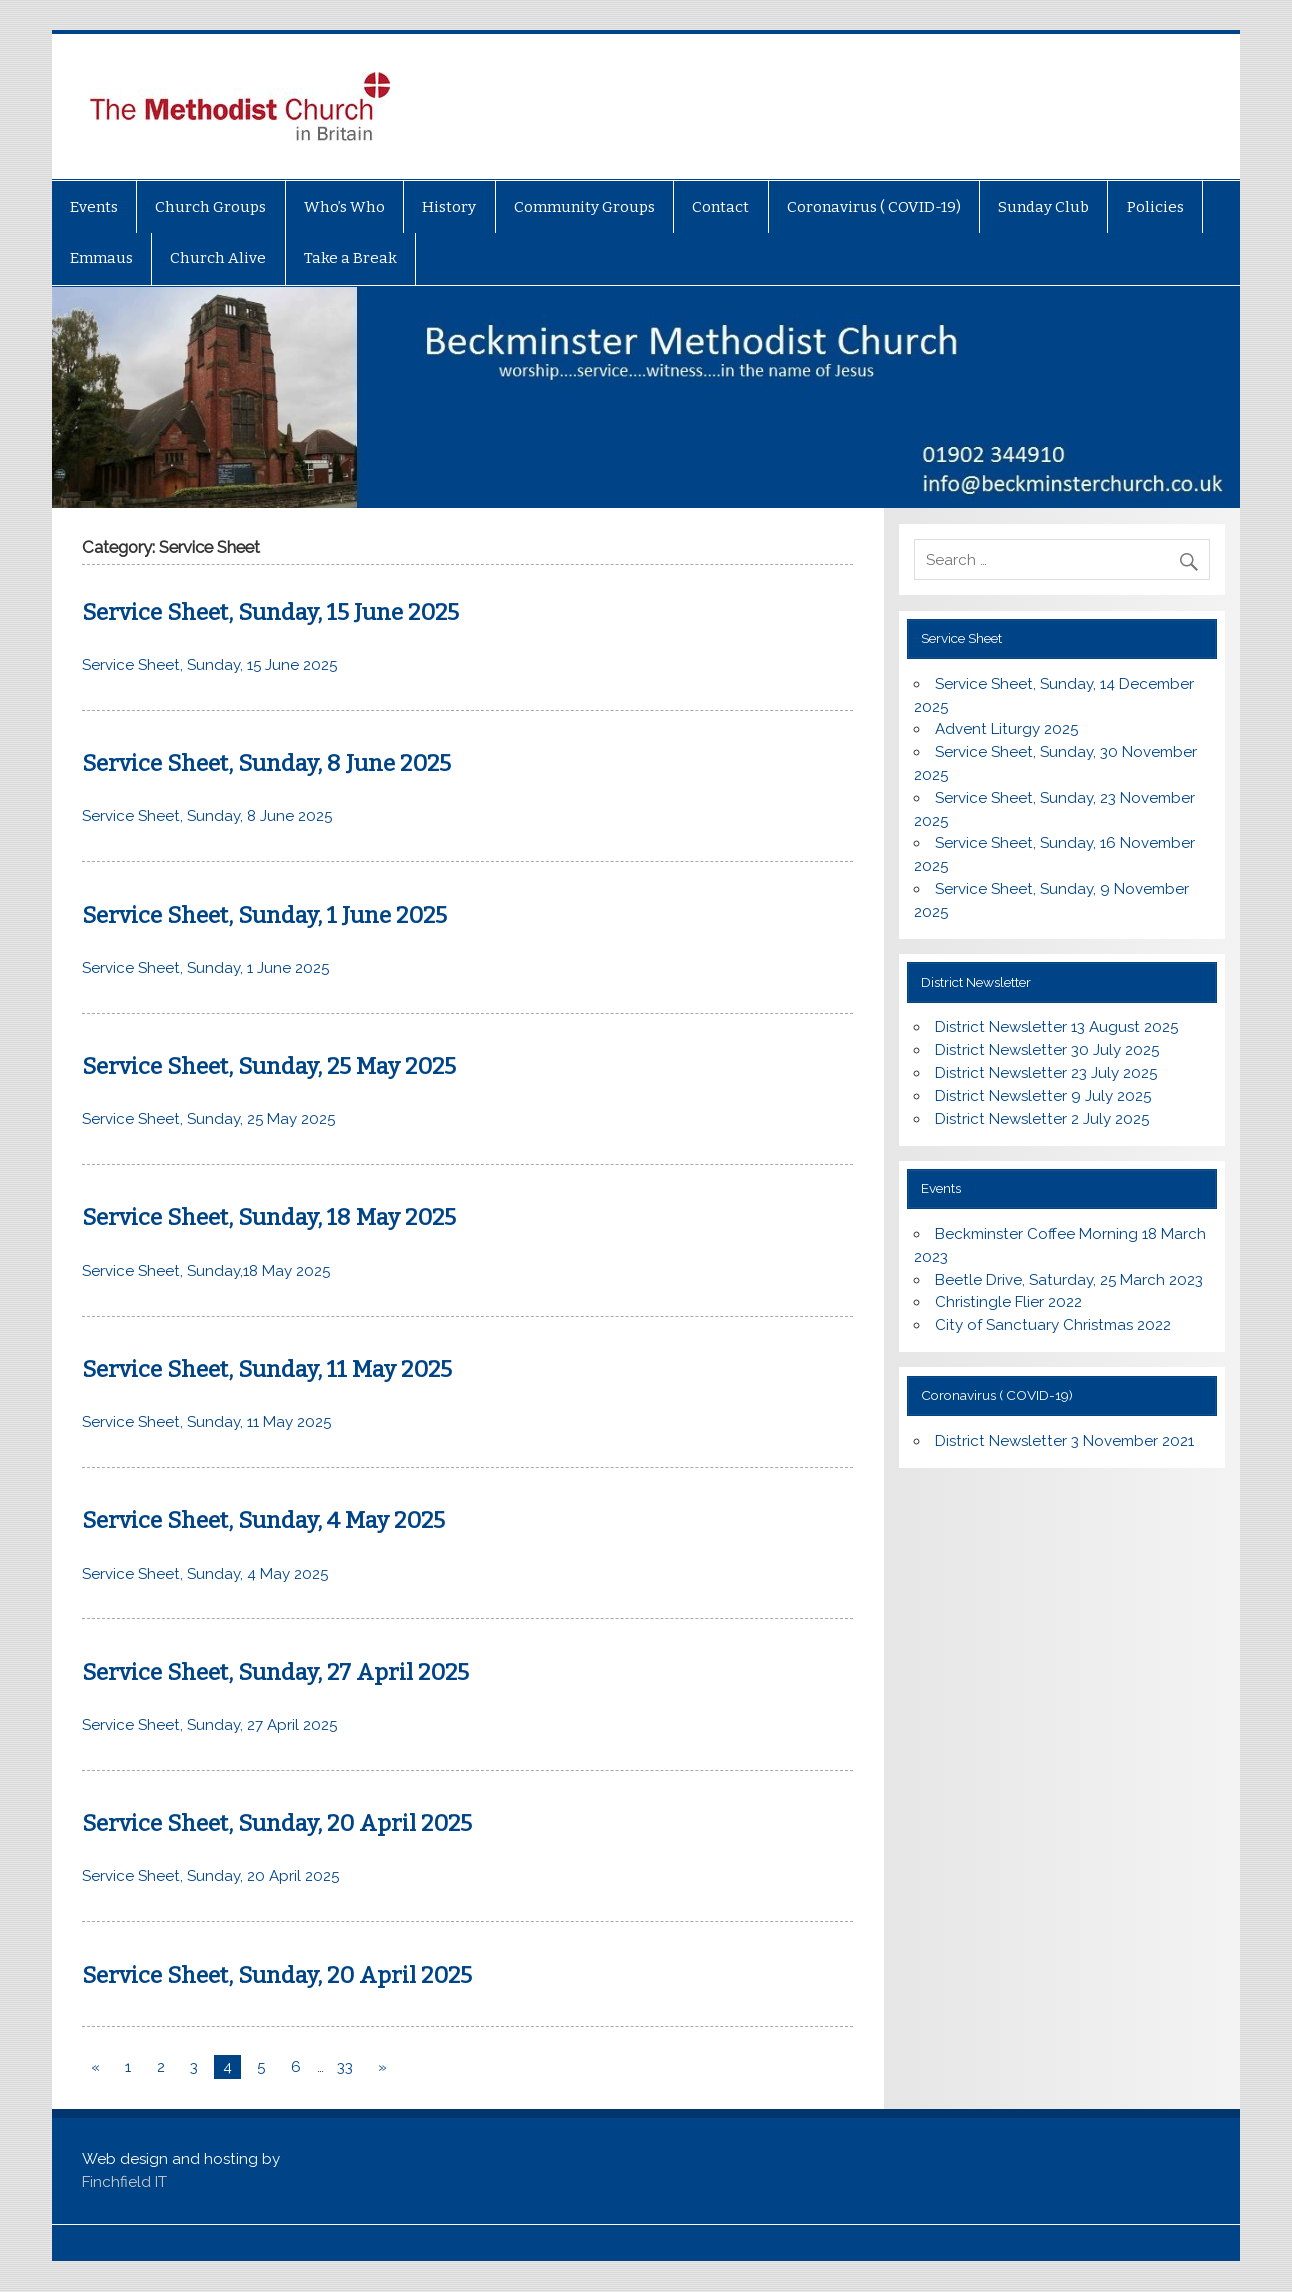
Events (94, 207)
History (449, 207)
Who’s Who (344, 207)
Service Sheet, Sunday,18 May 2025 (206, 1271)
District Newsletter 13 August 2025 (1056, 1027)
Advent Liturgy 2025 (1006, 729)
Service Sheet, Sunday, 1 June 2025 (264, 915)
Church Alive (218, 258)
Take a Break (350, 258)
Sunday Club (1043, 207)
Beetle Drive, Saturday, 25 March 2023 (1069, 1280)
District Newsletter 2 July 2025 (1042, 1119)
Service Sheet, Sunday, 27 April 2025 (275, 1672)
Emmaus (101, 258)
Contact (720, 207)
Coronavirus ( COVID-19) (874, 207)
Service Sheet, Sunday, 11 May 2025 (267, 1369)
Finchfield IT (124, 2182)
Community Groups (584, 207)
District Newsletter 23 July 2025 (1046, 1073)
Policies (1155, 207)
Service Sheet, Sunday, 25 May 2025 (269, 1066)
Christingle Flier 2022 (1008, 1302)
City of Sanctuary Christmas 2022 (1053, 1325)
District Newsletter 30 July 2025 (1047, 1050)
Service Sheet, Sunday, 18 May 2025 (269, 1217)
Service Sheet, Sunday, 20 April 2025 (277, 1823)
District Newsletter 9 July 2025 (1043, 1096)
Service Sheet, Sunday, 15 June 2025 (270, 612)
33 (345, 2067)
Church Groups (210, 207)
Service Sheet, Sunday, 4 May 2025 (263, 1520)
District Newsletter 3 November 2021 (1064, 1441)
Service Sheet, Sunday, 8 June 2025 (266, 763)
